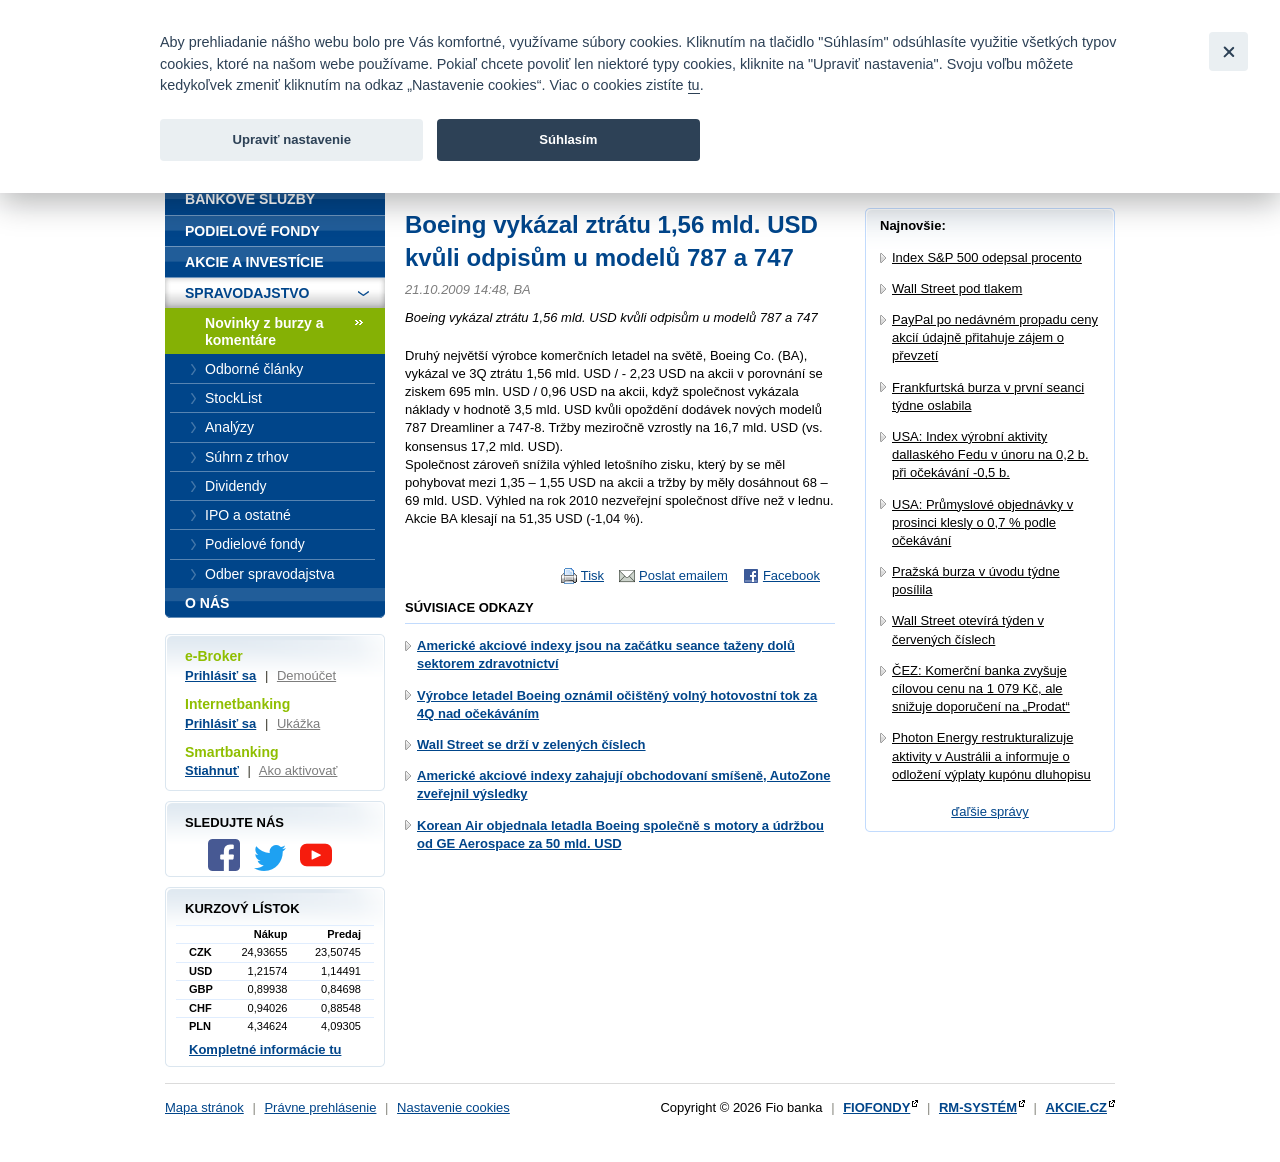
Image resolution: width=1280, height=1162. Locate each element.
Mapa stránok (204, 1107)
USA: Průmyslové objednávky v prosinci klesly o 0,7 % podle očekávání (982, 522)
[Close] (1228, 51)
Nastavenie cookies (453, 1107)
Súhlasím (568, 139)
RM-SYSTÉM (978, 1107)
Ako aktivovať (298, 770)
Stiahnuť (212, 770)
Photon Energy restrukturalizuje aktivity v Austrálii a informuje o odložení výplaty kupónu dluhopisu (991, 755)
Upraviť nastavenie (291, 139)
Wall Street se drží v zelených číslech (531, 744)
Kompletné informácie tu (265, 1049)
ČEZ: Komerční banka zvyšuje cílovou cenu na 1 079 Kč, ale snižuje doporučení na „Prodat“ (981, 688)
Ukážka (298, 723)
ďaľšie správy (990, 811)
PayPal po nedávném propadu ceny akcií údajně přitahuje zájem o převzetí (995, 337)
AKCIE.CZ (1076, 1107)
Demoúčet (306, 675)
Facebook (791, 575)
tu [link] (694, 85)
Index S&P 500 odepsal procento (987, 257)
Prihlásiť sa (220, 675)
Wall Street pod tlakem (957, 288)
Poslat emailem (683, 575)
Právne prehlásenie (320, 1107)
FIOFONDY (876, 1107)
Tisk (592, 575)
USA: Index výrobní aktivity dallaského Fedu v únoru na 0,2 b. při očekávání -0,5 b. (990, 454)
